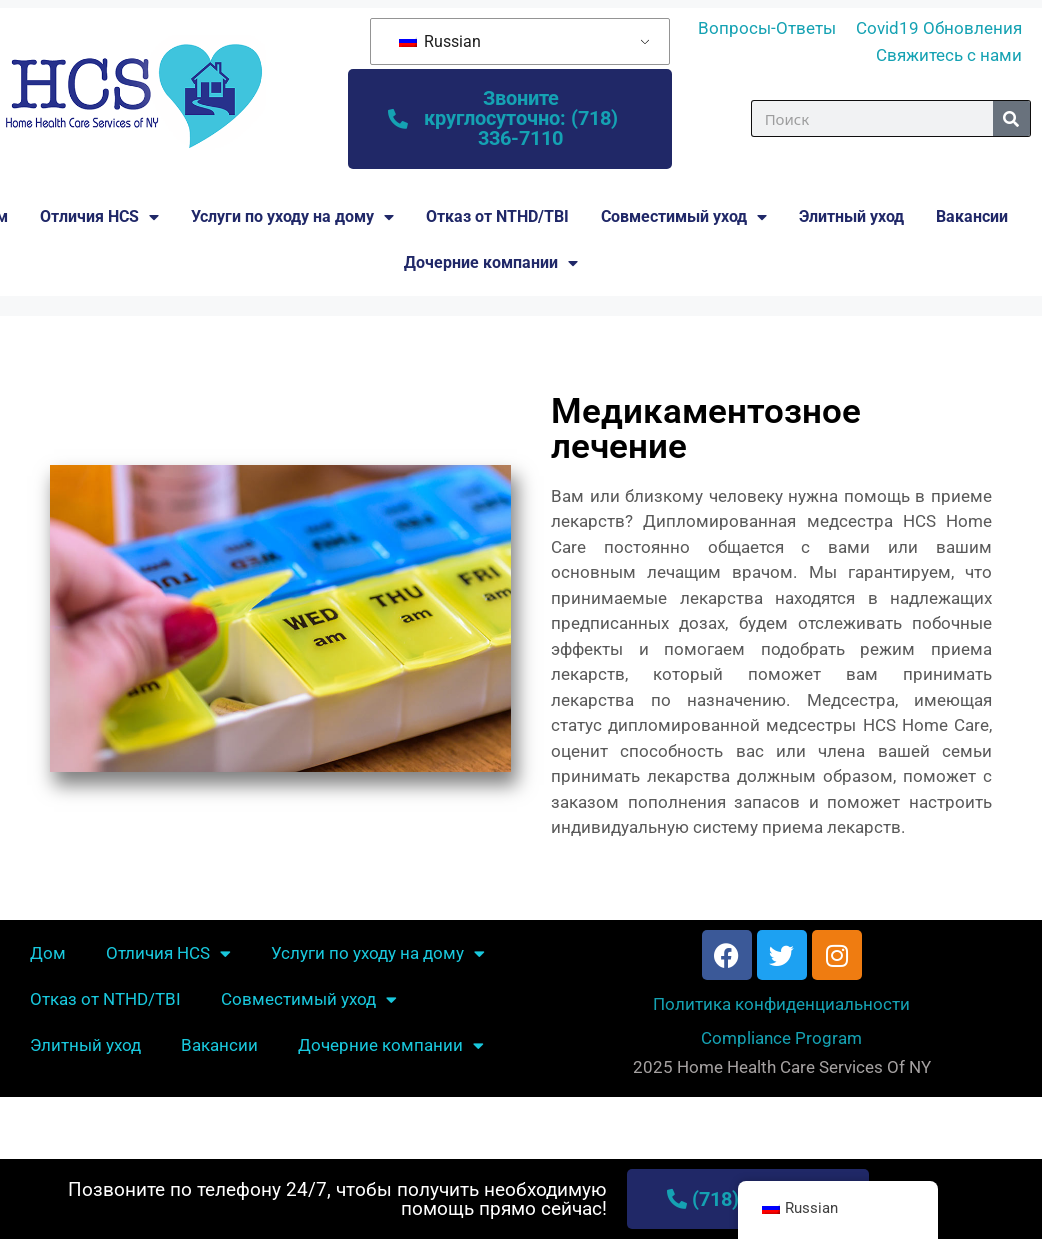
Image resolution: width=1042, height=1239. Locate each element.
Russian (440, 41)
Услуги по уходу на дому (292, 217)
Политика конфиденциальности (781, 1005)
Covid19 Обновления (939, 28)
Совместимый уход (684, 217)
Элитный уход (851, 216)
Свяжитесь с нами (949, 55)
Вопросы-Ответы (767, 28)
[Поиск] (1011, 119)
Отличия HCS (99, 217)
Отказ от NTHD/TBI (497, 216)
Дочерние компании (491, 263)
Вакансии (972, 216)
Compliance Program (781, 1038)
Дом (48, 954)
